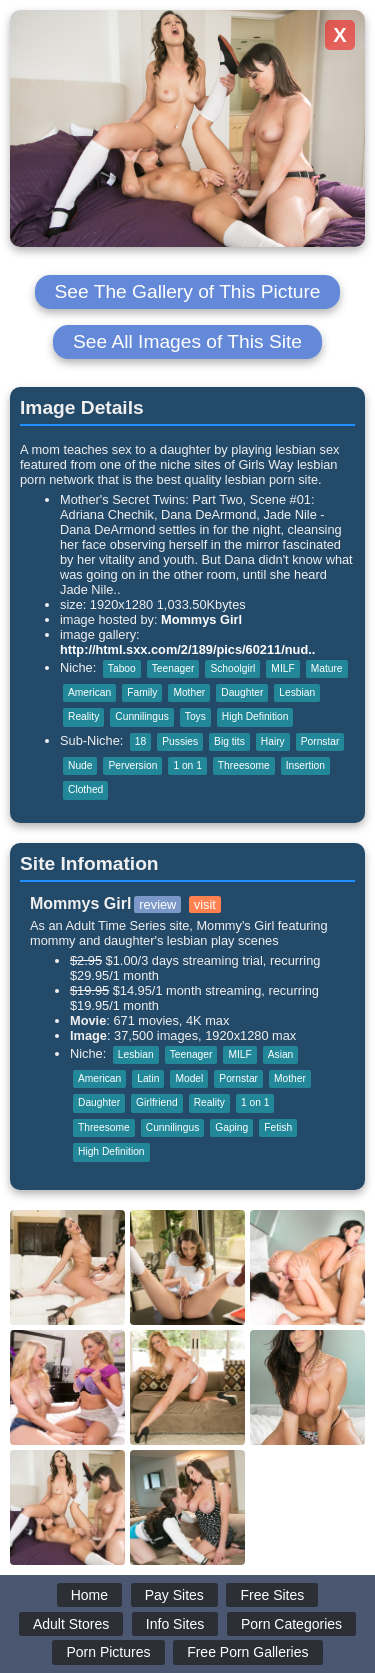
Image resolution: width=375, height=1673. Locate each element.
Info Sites (175, 1624)
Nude (80, 765)
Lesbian (297, 692)
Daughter (242, 692)
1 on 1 (187, 765)
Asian (281, 1054)
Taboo (122, 668)
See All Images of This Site (187, 341)
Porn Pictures (108, 1652)
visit (205, 904)
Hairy (273, 741)
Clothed (85, 789)
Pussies (180, 741)
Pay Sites (174, 1595)
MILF (282, 668)
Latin (148, 1078)
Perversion (132, 765)
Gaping (231, 1127)
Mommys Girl (201, 619)
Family (142, 692)
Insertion (305, 765)
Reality (83, 716)
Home (89, 1595)
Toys (195, 716)
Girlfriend (157, 1102)
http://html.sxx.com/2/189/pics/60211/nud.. (187, 649)
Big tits (229, 741)
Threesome (244, 765)
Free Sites (272, 1595)
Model (189, 1078)
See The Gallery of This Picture (188, 291)
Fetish (278, 1127)
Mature (327, 668)
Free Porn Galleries (247, 1652)
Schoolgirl (232, 668)
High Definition (255, 716)
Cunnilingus (141, 716)
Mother (189, 692)
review (157, 904)
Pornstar (320, 741)
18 (140, 741)
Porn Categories (291, 1624)
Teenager (173, 668)
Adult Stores (71, 1624)
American (89, 692)
